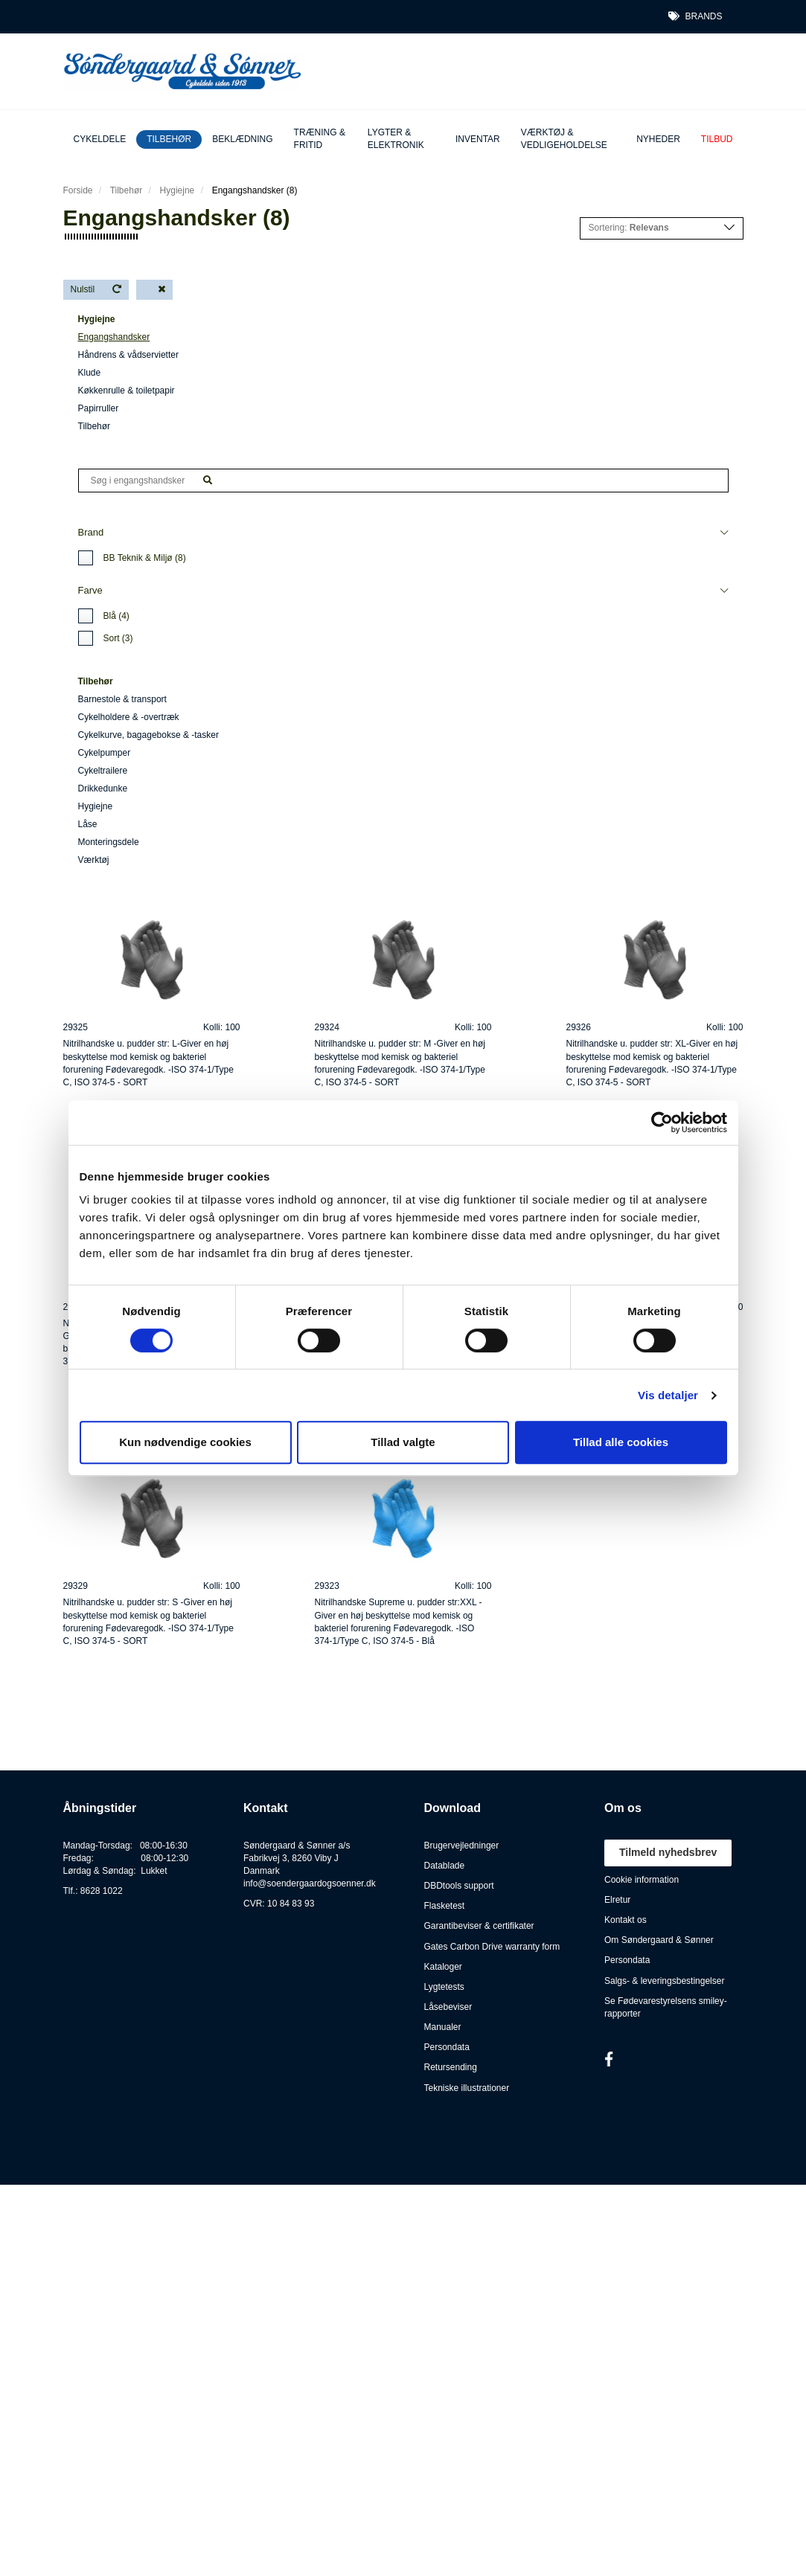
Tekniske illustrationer (467, 2088)
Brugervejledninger (461, 1845)
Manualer (442, 2027)
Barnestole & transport (122, 699)
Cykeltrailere (103, 770)
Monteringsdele (108, 842)
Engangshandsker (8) (255, 190)
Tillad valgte (403, 1442)
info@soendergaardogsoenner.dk (309, 1883)
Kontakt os (625, 1920)
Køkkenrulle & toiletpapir (126, 390)
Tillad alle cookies (620, 1442)
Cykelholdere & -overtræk (128, 717)
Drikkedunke (103, 788)
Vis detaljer (668, 1395)
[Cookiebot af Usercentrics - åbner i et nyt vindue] (662, 1122)
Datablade (444, 1865)
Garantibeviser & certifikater (479, 1926)
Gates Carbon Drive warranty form (492, 1946)
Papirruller (98, 408)
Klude (89, 372)
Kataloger (443, 1967)
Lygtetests (444, 1987)
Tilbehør (94, 426)
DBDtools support (459, 1885)
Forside (78, 190)
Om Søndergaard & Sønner (659, 1940)
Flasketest (444, 1906)
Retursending (450, 2067)
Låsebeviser (448, 2007)
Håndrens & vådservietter (128, 355)
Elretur (617, 1900)
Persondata (447, 2047)
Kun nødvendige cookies (185, 1442)
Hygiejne (177, 190)
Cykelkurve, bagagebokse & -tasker (148, 735)
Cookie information (641, 1880)
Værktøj (93, 860)
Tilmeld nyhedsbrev (668, 1852)
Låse (87, 824)
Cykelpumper (104, 753)
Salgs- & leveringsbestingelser (664, 1981)
